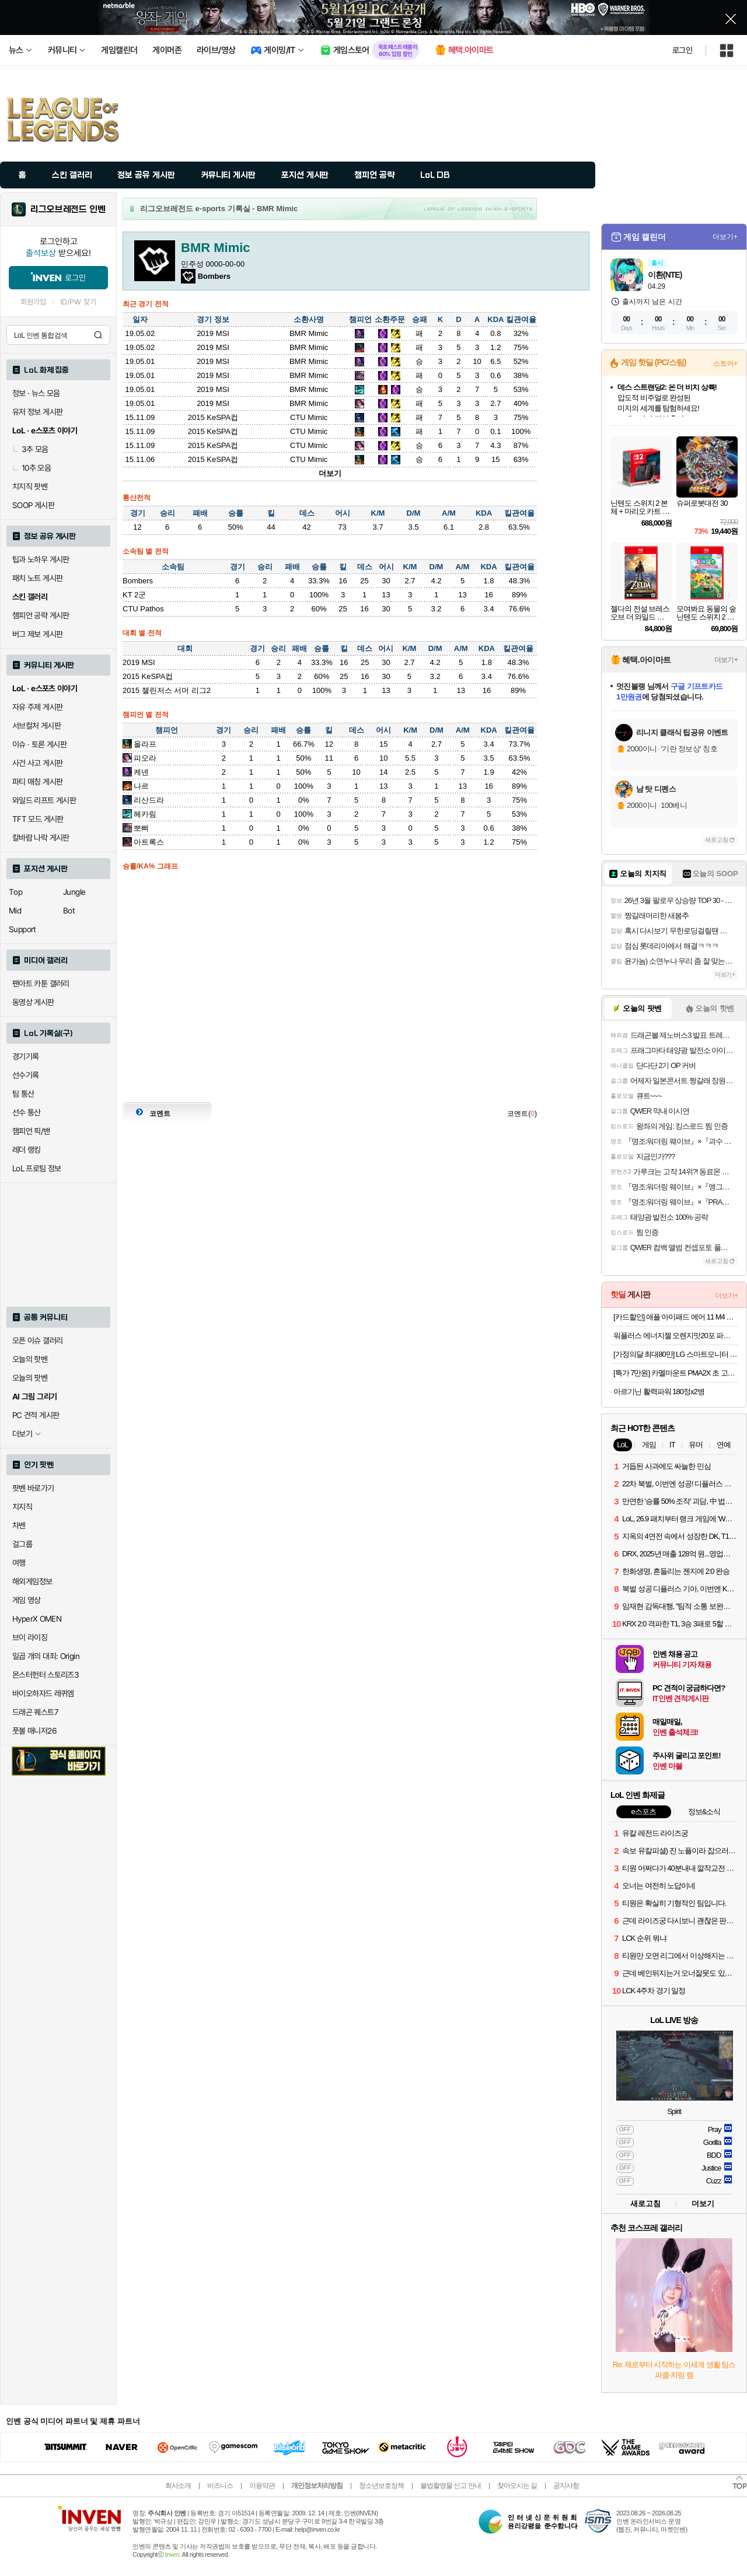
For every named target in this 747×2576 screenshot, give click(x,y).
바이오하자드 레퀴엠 (43, 1693)
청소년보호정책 (381, 2486)
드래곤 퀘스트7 (35, 1712)
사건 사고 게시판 (37, 763)
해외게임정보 (32, 1581)
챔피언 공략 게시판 (40, 615)
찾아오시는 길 (517, 2486)
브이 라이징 (29, 1637)
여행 (19, 1562)
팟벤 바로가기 (33, 1488)
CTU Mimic (308, 417)
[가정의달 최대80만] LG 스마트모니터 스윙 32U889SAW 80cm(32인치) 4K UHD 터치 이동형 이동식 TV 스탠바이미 (675, 1354)
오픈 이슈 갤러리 (37, 1340)
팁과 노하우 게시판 (40, 559)
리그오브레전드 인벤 (68, 209)
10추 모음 (31, 468)
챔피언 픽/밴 (31, 1131)
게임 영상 (26, 1600)
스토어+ (725, 363)
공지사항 (566, 2486)
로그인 (682, 50)
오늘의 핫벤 (29, 1359)
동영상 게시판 (33, 1002)
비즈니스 (220, 2486)
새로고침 (716, 839)
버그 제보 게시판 (37, 634)
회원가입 (33, 302)
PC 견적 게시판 (35, 1415)
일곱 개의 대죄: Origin (45, 1656)
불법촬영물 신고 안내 (450, 2486)
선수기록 (25, 1075)
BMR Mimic (308, 333)
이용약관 (262, 2486)
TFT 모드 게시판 (38, 819)
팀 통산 (23, 1093)
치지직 (22, 1506)
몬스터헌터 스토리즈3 (45, 1674)
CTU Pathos (143, 608)
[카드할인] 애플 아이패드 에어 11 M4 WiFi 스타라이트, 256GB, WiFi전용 (675, 1316)
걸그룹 (22, 1544)
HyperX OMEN (36, 1618)
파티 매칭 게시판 (37, 781)
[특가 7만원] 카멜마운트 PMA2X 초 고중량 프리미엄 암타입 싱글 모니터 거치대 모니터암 (675, 1372)
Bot (69, 910)
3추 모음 (30, 449)
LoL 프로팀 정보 (36, 1168)
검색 (98, 335)
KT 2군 (134, 594)
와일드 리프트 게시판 (44, 800)
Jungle (74, 892)
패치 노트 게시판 (37, 578)
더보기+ (725, 236)
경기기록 (25, 1056)
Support (22, 929)
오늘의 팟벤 (29, 1377)
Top (15, 892)
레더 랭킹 (26, 1149)
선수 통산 (26, 1112)
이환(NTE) (665, 274)
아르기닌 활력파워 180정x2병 (658, 1391)
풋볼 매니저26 (34, 1730)
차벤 (19, 1525)
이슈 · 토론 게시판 (39, 744)
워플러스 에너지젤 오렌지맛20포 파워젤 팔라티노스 (675, 1335)
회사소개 (178, 2486)
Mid (15, 910)
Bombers (138, 580)
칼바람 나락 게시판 (40, 837)
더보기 (330, 473)
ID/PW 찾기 (78, 302)
